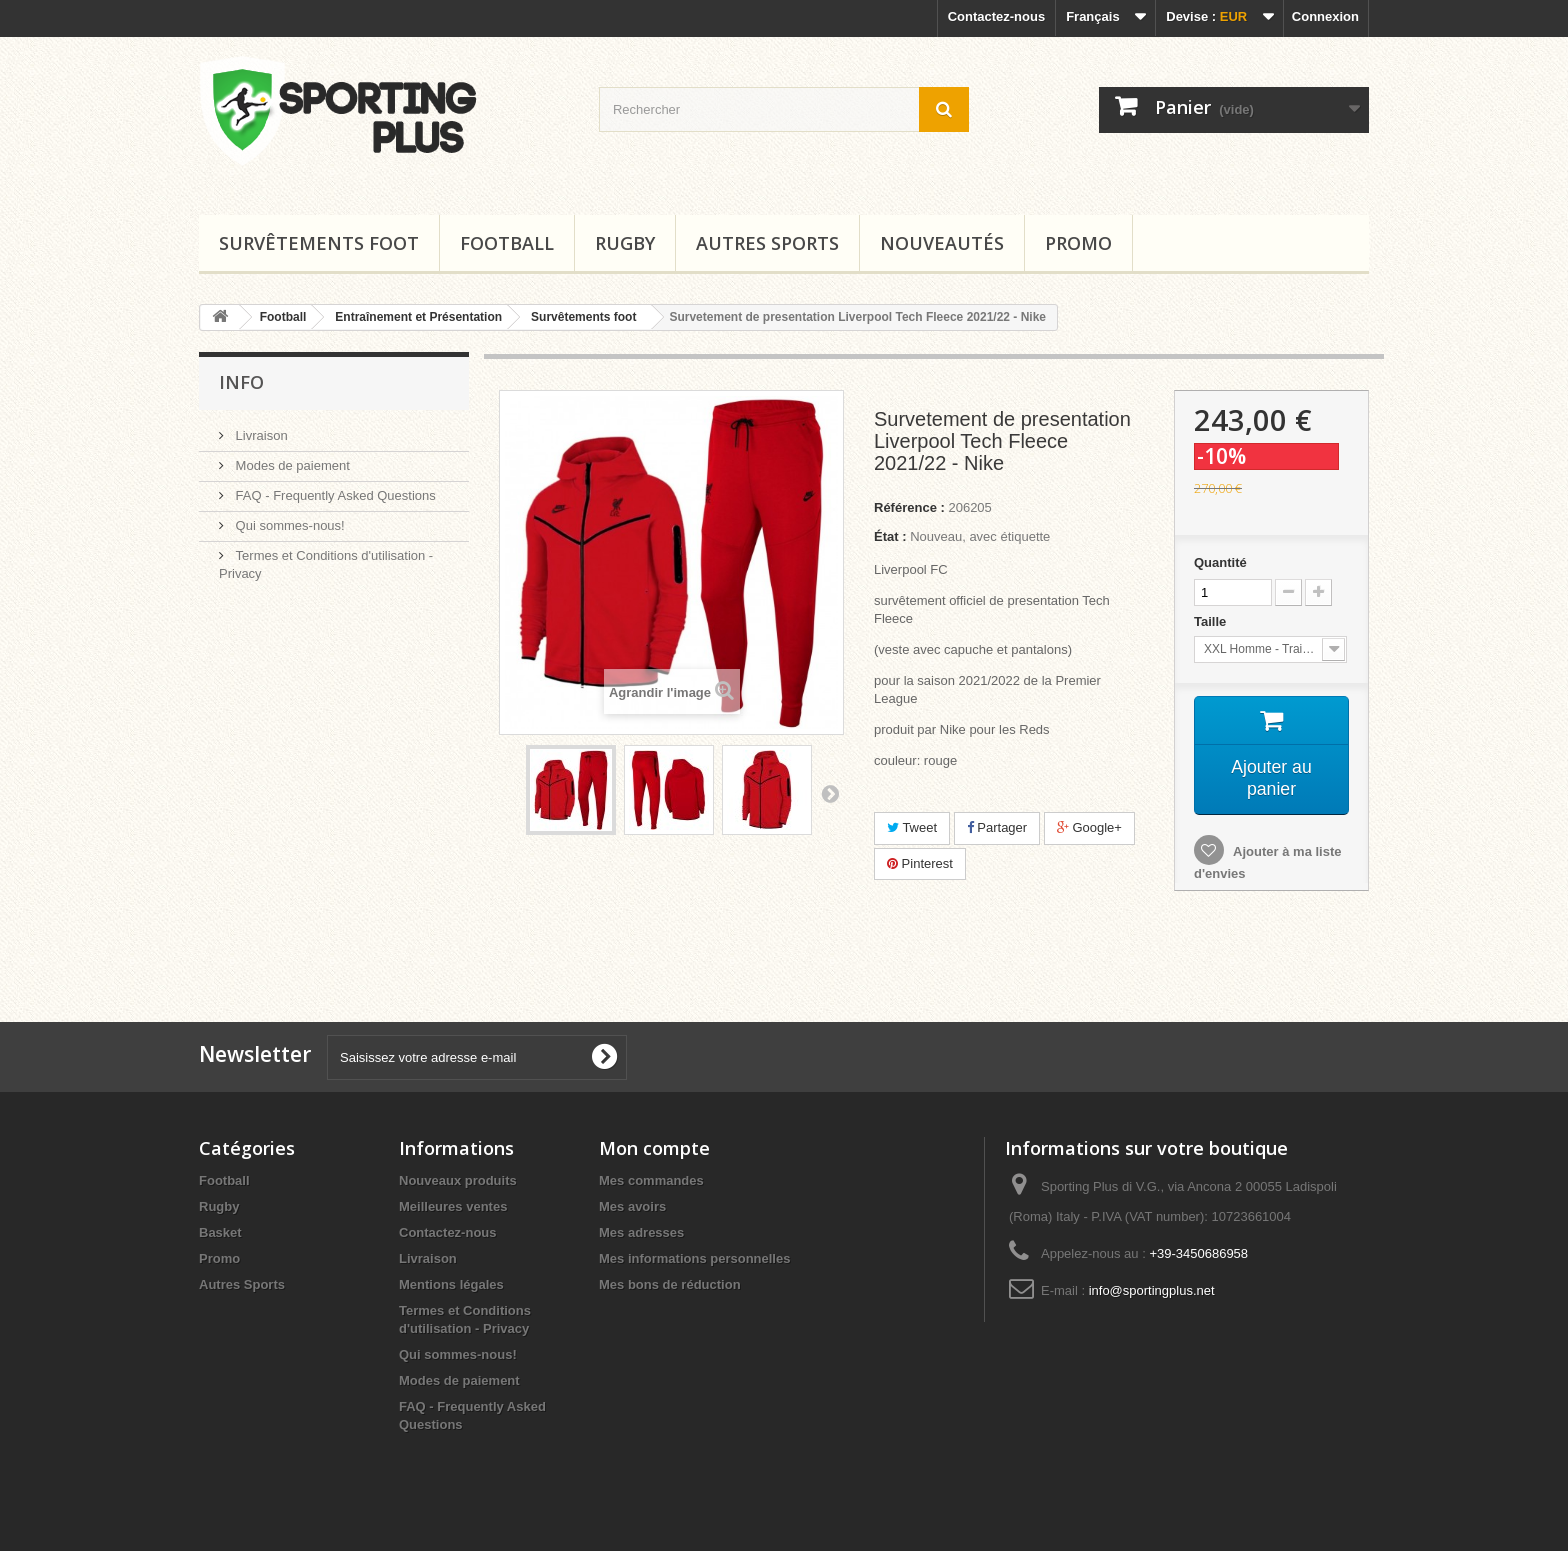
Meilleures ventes (453, 1206)
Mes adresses (641, 1232)
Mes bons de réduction (670, 1284)
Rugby (625, 243)
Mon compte (654, 1148)
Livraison (260, 435)
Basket (220, 1232)
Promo (1078, 243)
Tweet (912, 827)
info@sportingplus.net (1152, 1290)
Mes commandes (651, 1180)
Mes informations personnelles (694, 1258)
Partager (997, 827)
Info (241, 382)
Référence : (909, 507)
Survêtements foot (319, 243)
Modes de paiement (291, 465)
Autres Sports (767, 243)
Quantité (1220, 562)
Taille (1212, 621)
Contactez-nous (997, 16)
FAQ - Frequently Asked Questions (334, 495)
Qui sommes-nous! (288, 525)
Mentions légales (451, 1284)
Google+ (1089, 827)
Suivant (830, 793)
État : (890, 536)
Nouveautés (942, 243)
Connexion (1325, 16)
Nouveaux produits (458, 1180)
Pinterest (920, 863)
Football (507, 243)
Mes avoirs (632, 1206)
